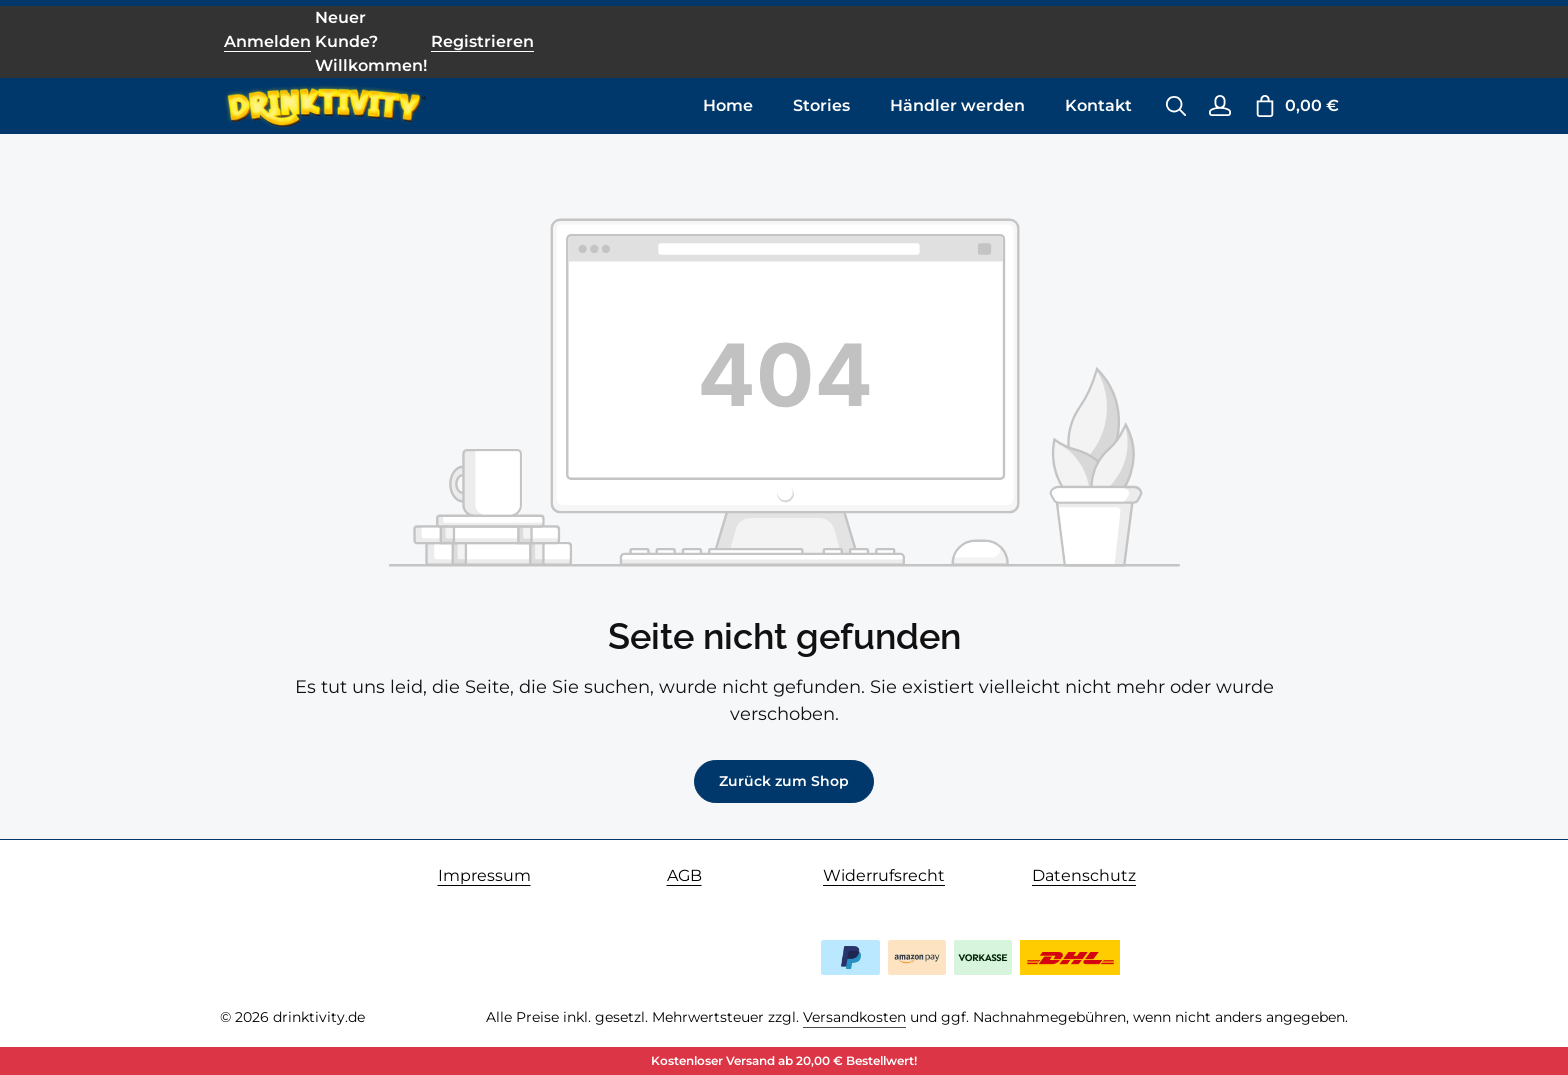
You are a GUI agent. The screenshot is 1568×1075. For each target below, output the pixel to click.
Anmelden (267, 41)
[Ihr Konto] (1220, 106)
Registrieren (482, 41)
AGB (684, 875)
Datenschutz (1084, 875)
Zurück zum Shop (784, 781)
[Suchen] (1176, 106)
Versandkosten (854, 1017)
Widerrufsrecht (884, 875)
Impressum (484, 875)
